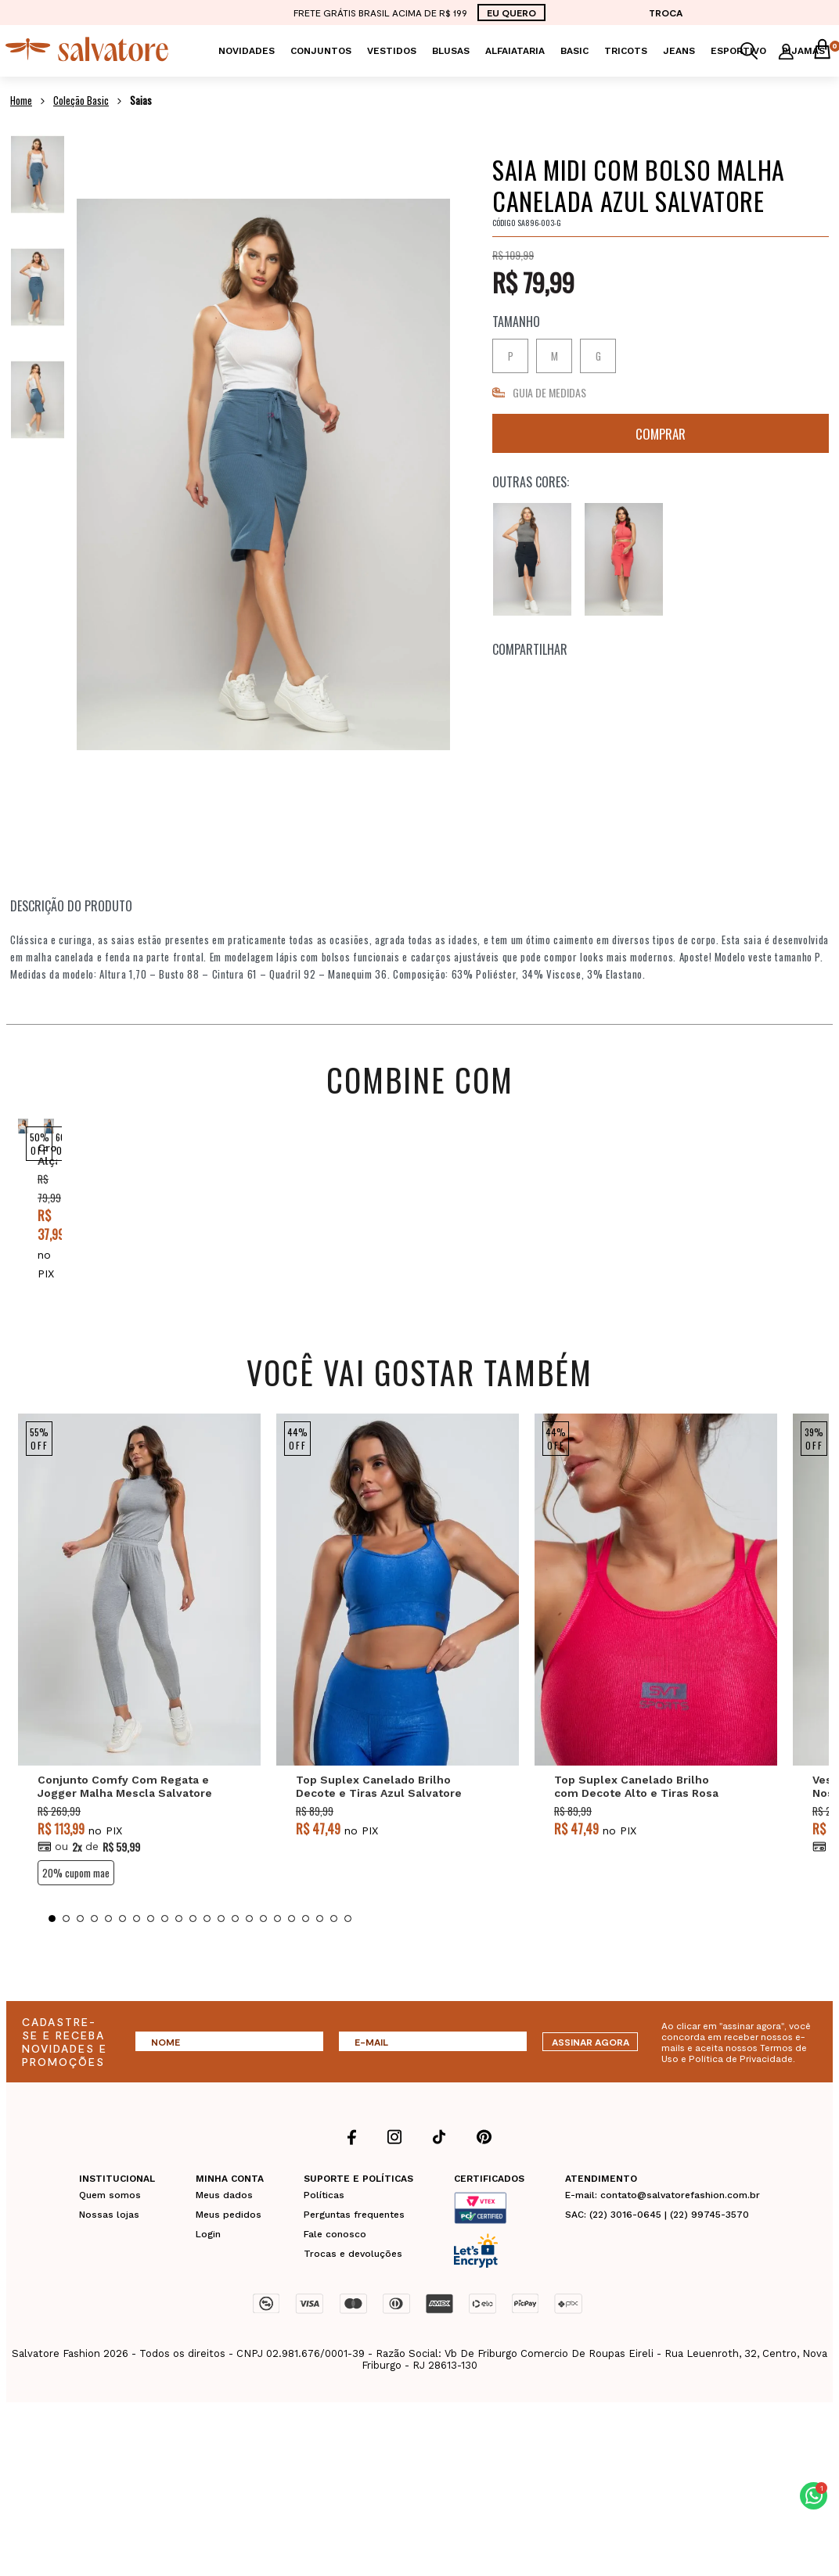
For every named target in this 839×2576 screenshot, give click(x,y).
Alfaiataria (515, 50)
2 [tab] (66, 1956)
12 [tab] (207, 1956)
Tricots (625, 50)
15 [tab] (249, 1956)
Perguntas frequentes (354, 2252)
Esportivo (738, 50)
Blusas (451, 50)
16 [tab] (263, 1956)
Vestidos (391, 50)
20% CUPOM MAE (76, 1910)
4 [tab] (94, 1956)
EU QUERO (511, 12)
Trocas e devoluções (353, 2291)
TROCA (665, 12)
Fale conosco (335, 2271)
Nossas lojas (109, 2252)
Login (208, 2271)
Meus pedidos (228, 2252)
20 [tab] (319, 1956)
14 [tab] (235, 1956)
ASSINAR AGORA (590, 2079)
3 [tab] (80, 1956)
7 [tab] (136, 1956)
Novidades (246, 50)
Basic (574, 50)
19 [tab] (305, 1956)
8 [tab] (150, 1956)
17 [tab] (277, 1956)
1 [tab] (52, 1956)
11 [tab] (192, 1956)
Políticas (324, 2232)
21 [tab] (333, 1956)
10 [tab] (178, 1956)
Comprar (660, 433)
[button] (813, 2496)
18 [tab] (291, 1956)
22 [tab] (347, 1956)
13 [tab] (221, 1956)
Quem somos (110, 2232)
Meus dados (224, 2232)
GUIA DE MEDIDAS (549, 392)
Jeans (679, 50)
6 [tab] (122, 1956)
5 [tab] (108, 1956)
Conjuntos (320, 50)
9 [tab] (164, 1956)
